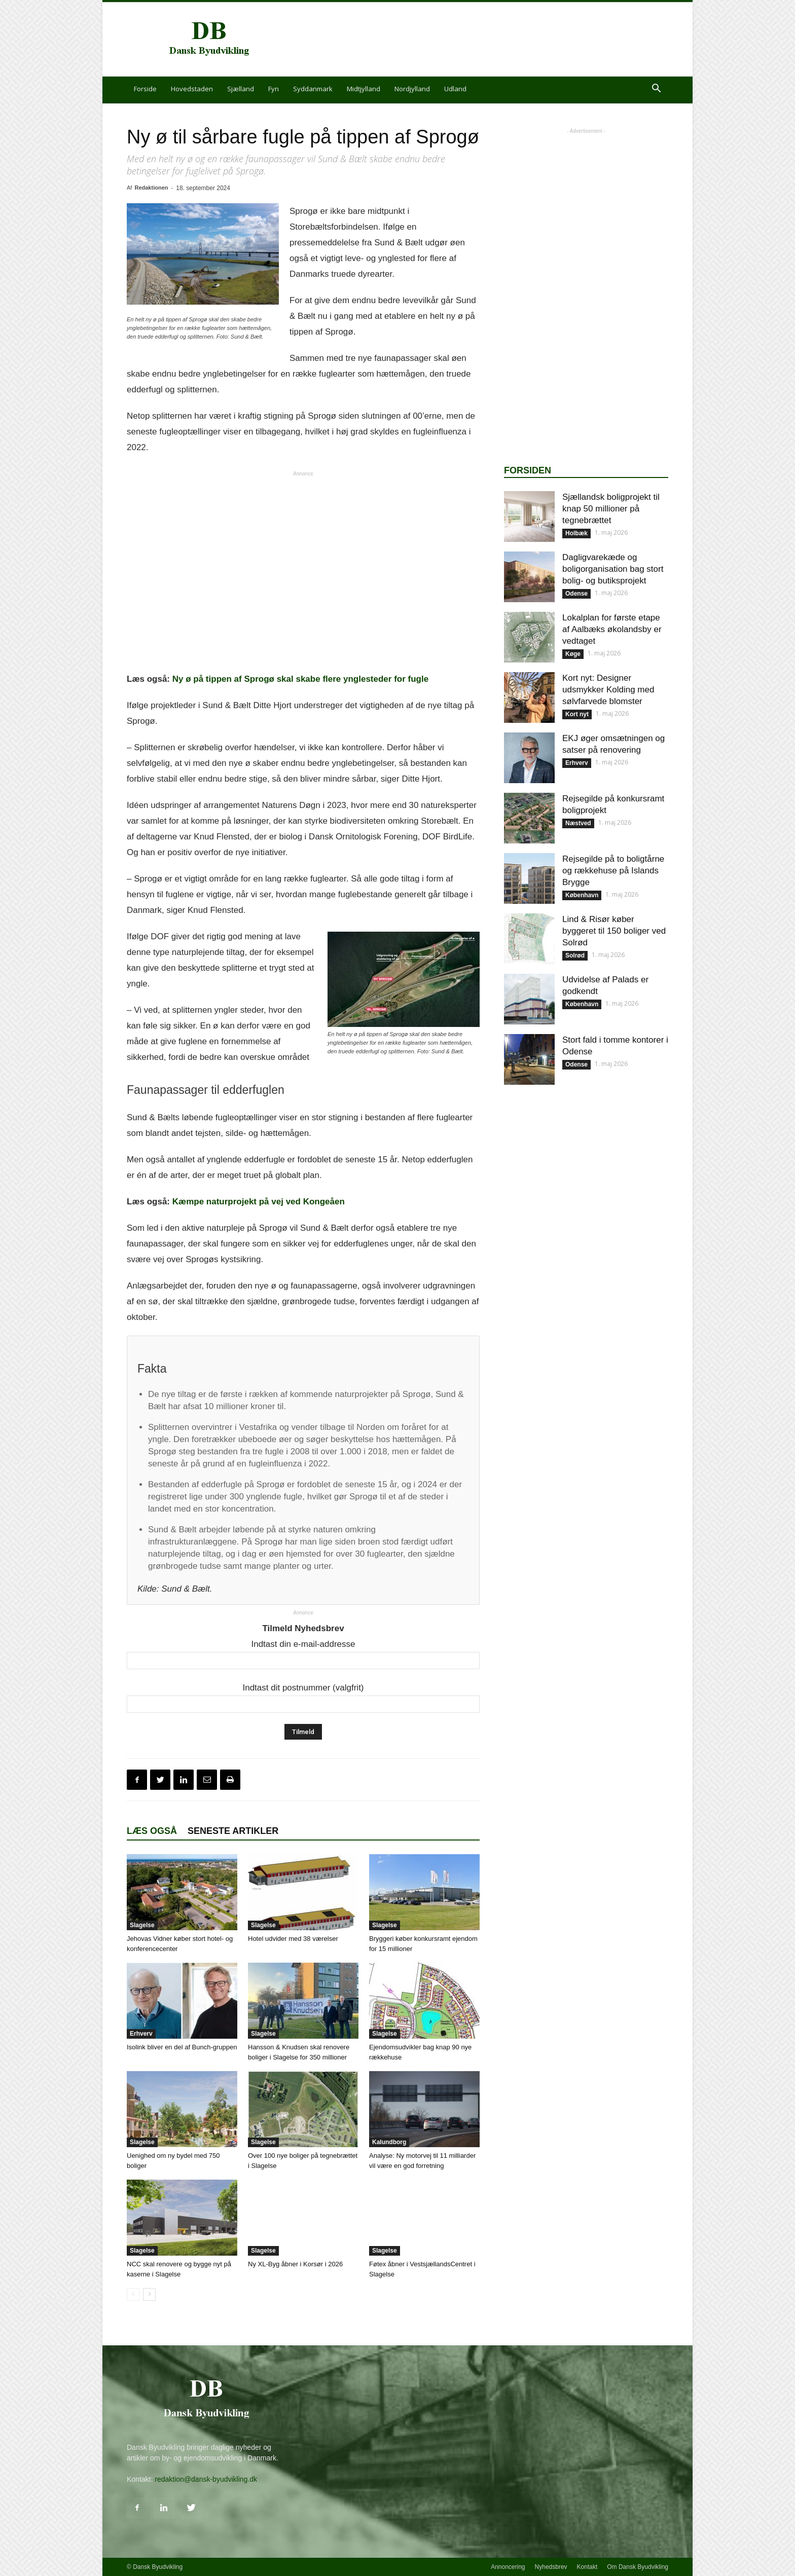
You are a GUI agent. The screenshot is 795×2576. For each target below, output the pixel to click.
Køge (573, 653)
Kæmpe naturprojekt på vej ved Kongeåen (258, 1201)
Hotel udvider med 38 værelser (293, 1938)
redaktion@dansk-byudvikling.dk (206, 2479)
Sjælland (240, 88)
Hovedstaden (192, 88)
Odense (576, 593)
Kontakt (587, 2566)
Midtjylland (363, 88)
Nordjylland (412, 88)
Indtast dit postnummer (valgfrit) (303, 1687)
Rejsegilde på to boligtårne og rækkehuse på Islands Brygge (613, 870)
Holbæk (576, 533)
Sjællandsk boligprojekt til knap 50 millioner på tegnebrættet (611, 508)
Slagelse (142, 1925)
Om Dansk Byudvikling (637, 2566)
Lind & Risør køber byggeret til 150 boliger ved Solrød (614, 930)
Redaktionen (151, 188)
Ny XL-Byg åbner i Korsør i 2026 (295, 2264)
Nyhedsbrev (551, 2566)
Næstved (578, 823)
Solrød (575, 955)
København (581, 895)
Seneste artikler (233, 1831)
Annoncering (508, 2566)
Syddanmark (313, 88)
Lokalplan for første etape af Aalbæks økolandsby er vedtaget (612, 629)
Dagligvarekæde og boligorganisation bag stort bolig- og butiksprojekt (612, 569)
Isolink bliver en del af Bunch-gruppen (182, 2047)
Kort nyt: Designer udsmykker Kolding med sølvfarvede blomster (608, 689)
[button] (656, 89)
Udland (455, 88)
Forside (145, 88)
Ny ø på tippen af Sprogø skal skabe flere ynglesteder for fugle (300, 679)
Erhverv (141, 2033)
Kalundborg (389, 2142)
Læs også (152, 1831)
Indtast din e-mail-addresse (303, 1644)
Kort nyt (577, 714)
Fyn (273, 88)
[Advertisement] (483, 39)
